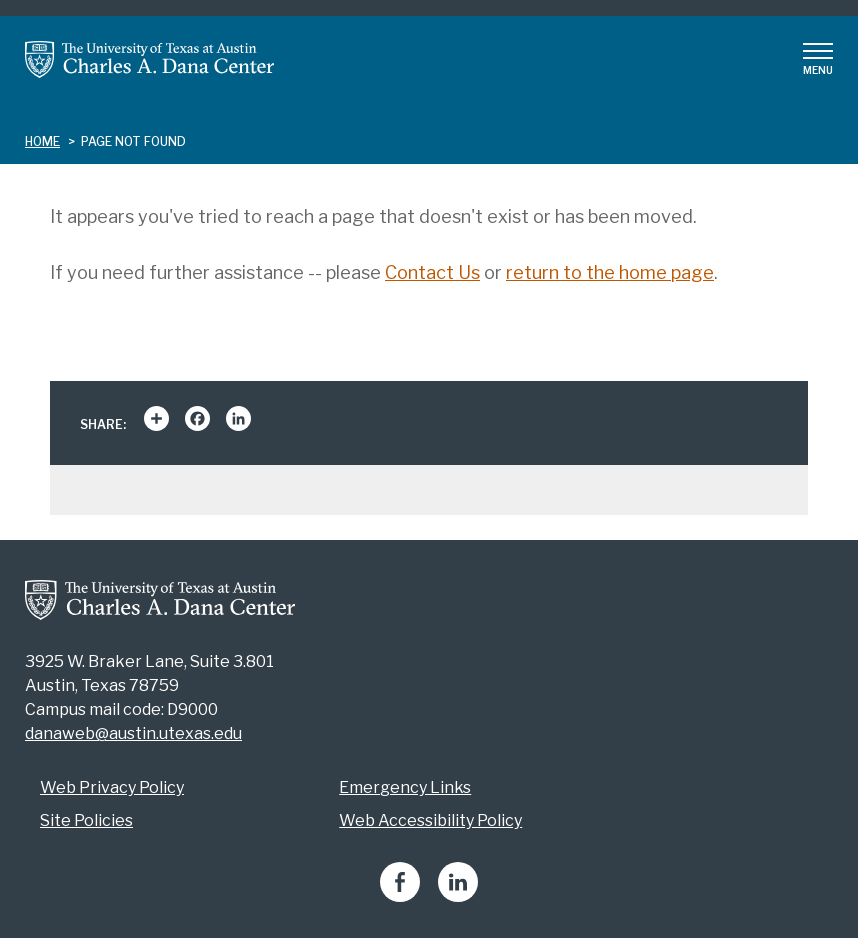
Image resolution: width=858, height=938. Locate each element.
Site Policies (86, 820)
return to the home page (610, 272)
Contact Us (432, 272)
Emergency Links (405, 787)
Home (42, 141)
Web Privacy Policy (112, 787)
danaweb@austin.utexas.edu (133, 733)
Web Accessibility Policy (430, 820)
